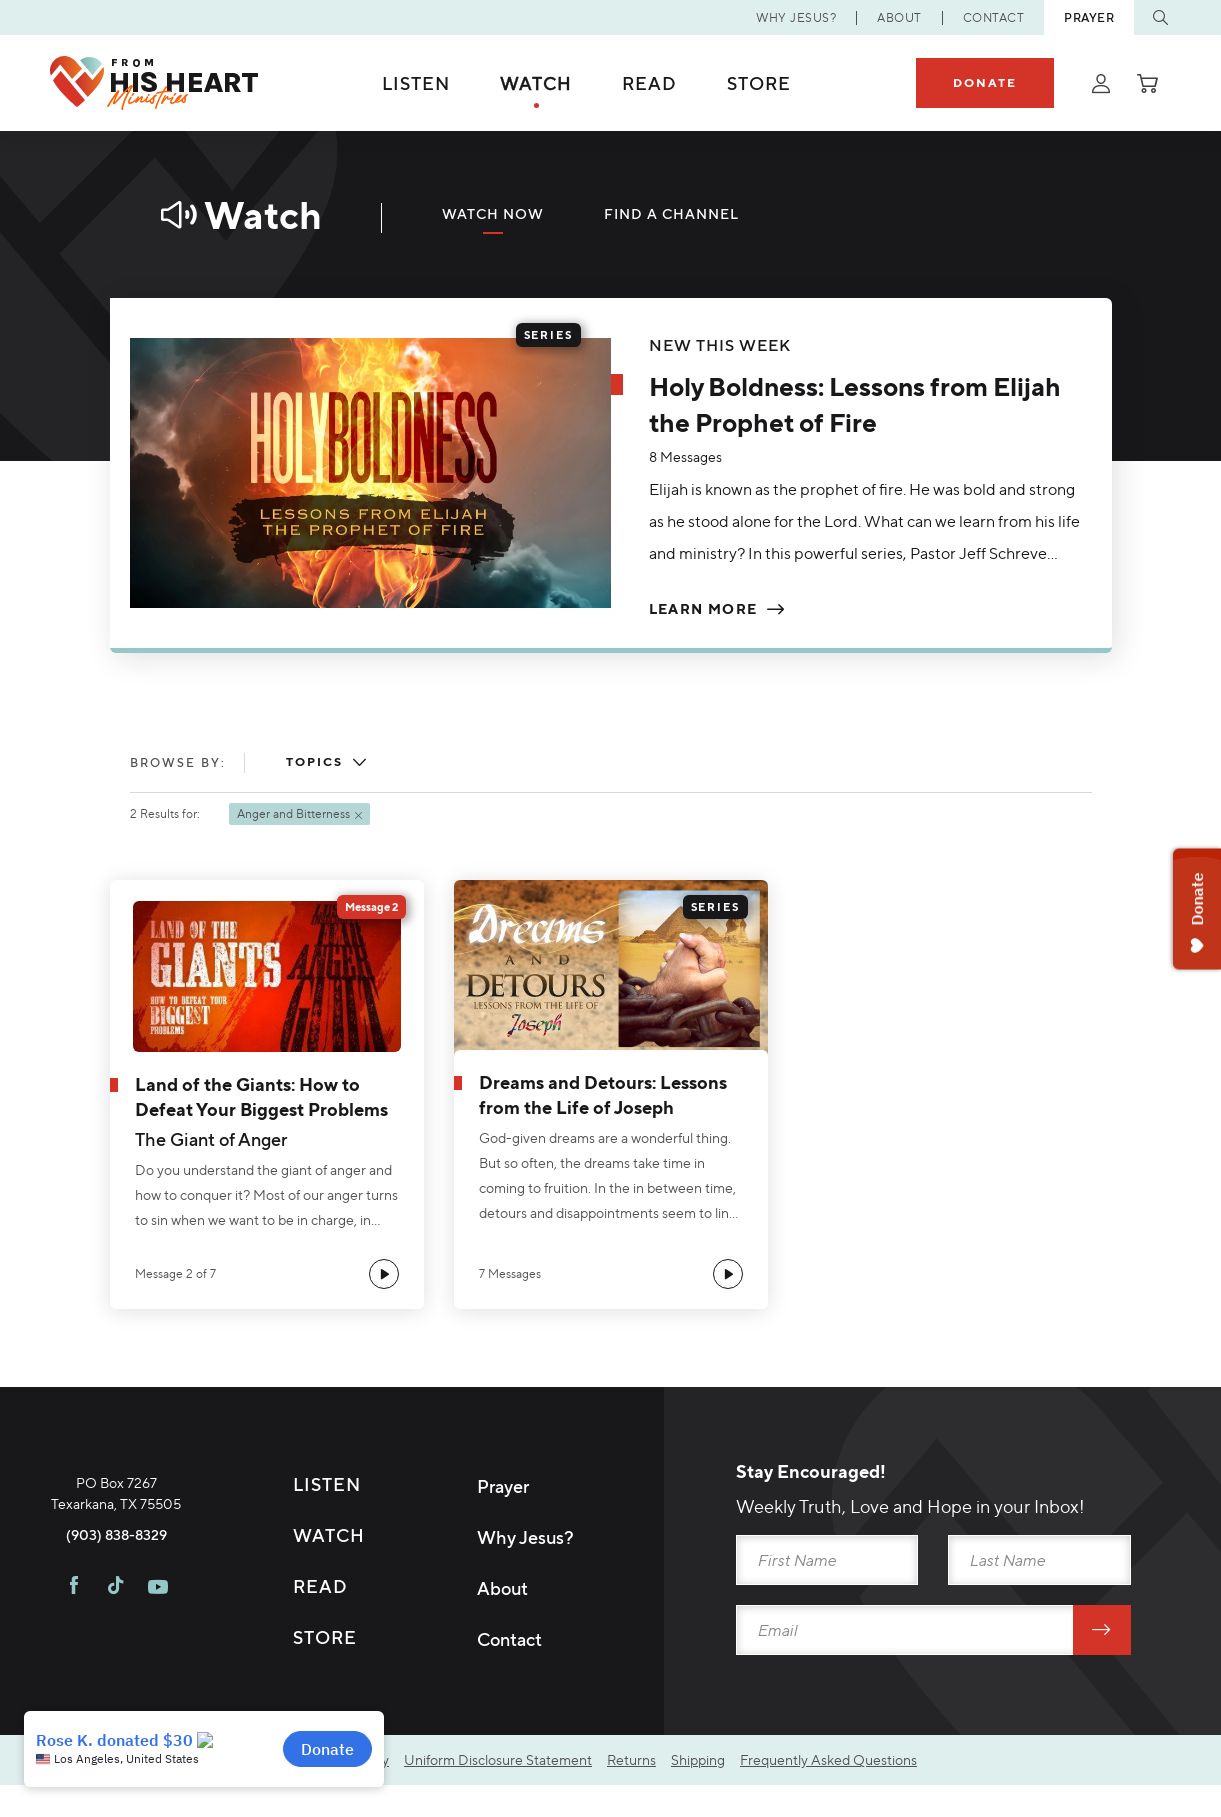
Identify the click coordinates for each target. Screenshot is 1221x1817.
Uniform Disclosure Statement (498, 1764)
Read (649, 83)
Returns (631, 1764)
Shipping (698, 1764)
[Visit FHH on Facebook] (74, 1679)
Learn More (703, 609)
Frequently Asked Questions (828, 1764)
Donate (985, 82)
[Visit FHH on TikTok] (115, 1679)
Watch (536, 83)
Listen (416, 83)
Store (759, 83)
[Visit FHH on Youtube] (158, 1679)
